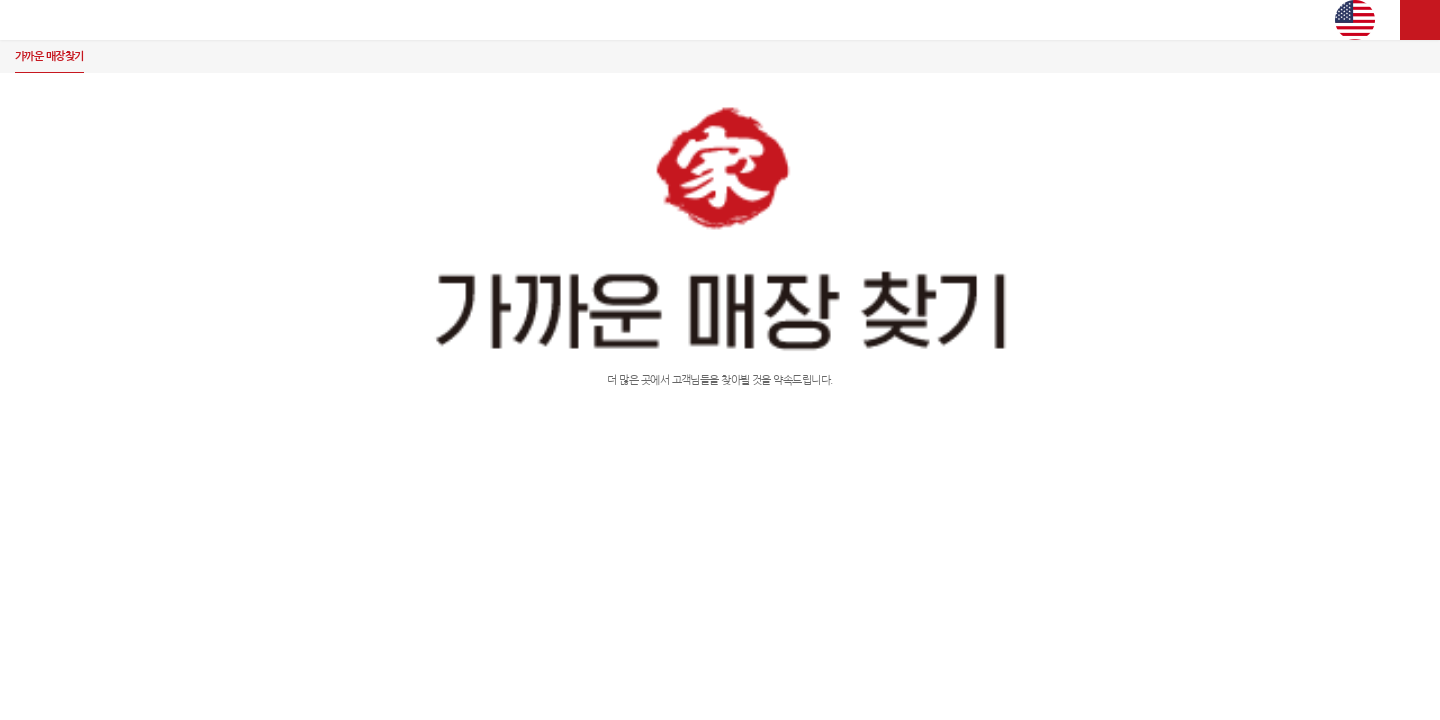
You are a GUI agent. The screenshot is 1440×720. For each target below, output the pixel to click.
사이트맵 (1420, 20)
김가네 (720, 20)
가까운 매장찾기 (49, 56)
